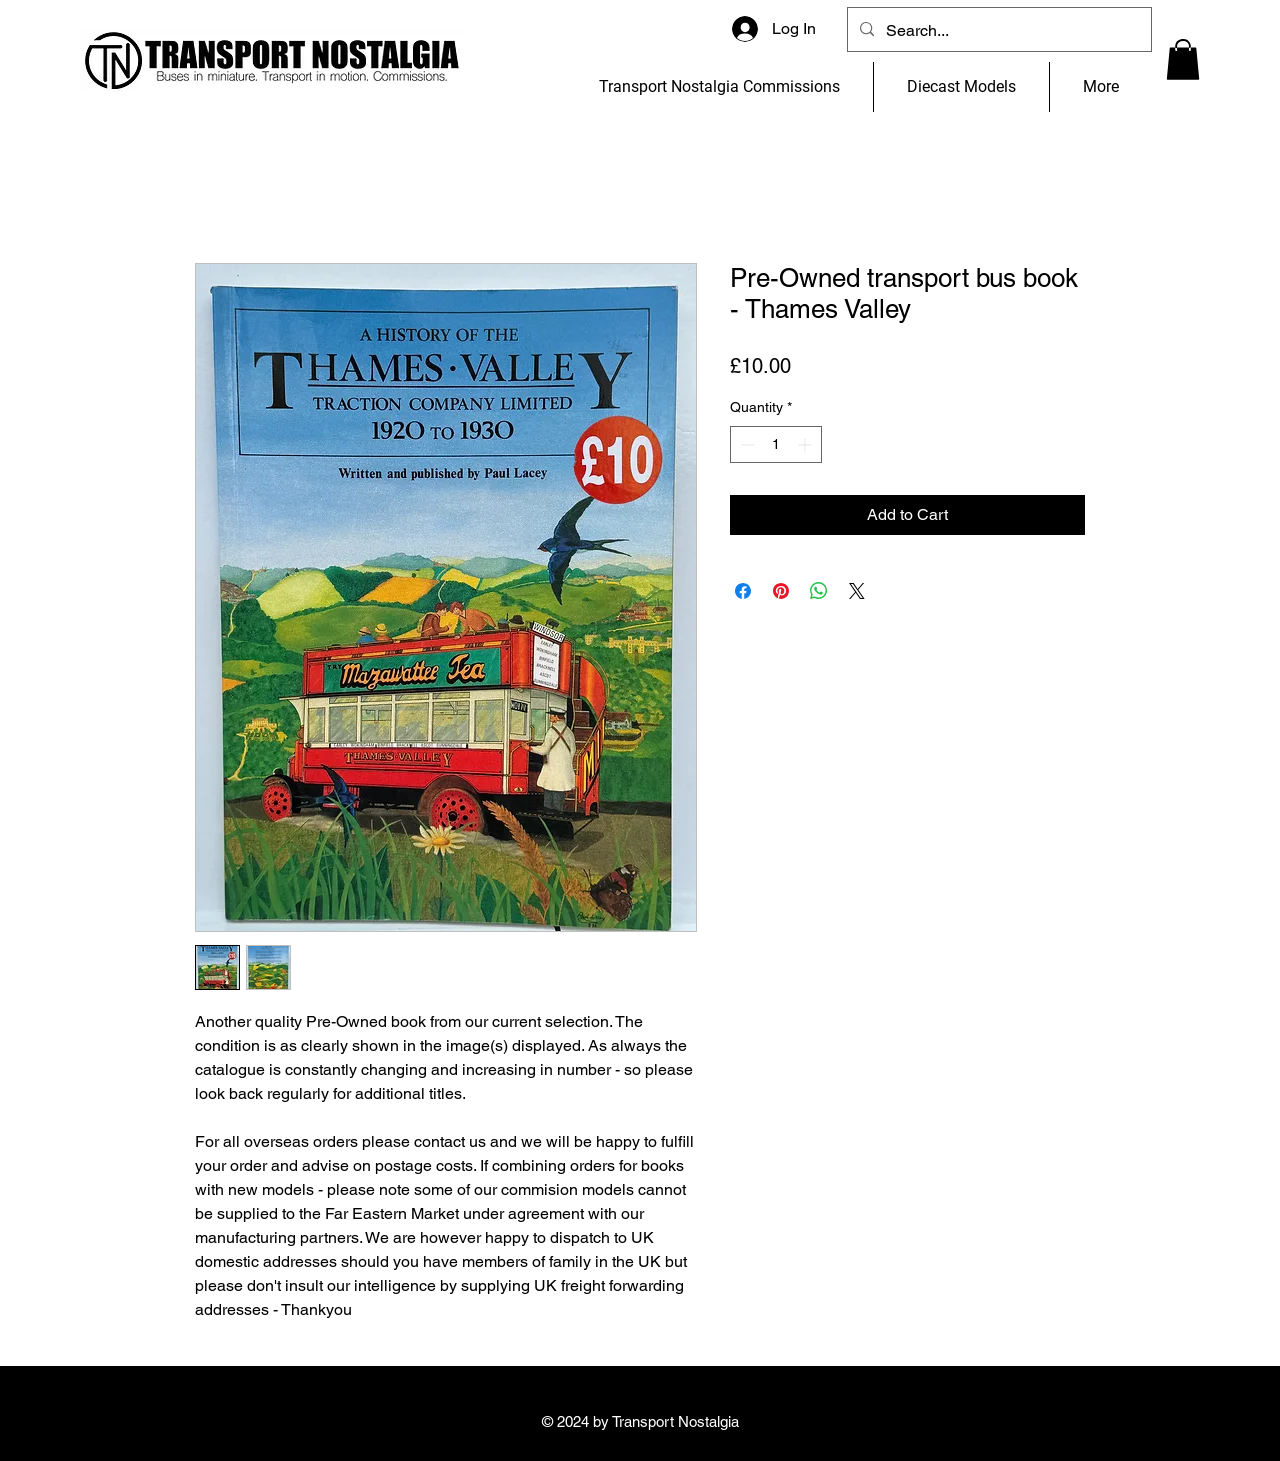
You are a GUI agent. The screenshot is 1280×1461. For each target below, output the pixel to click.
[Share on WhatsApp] (819, 591)
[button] (1183, 59)
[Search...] (997, 31)
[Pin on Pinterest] (781, 591)
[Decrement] (745, 444)
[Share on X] (857, 591)
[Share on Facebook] (743, 591)
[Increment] (806, 444)
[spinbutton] (776, 444)
